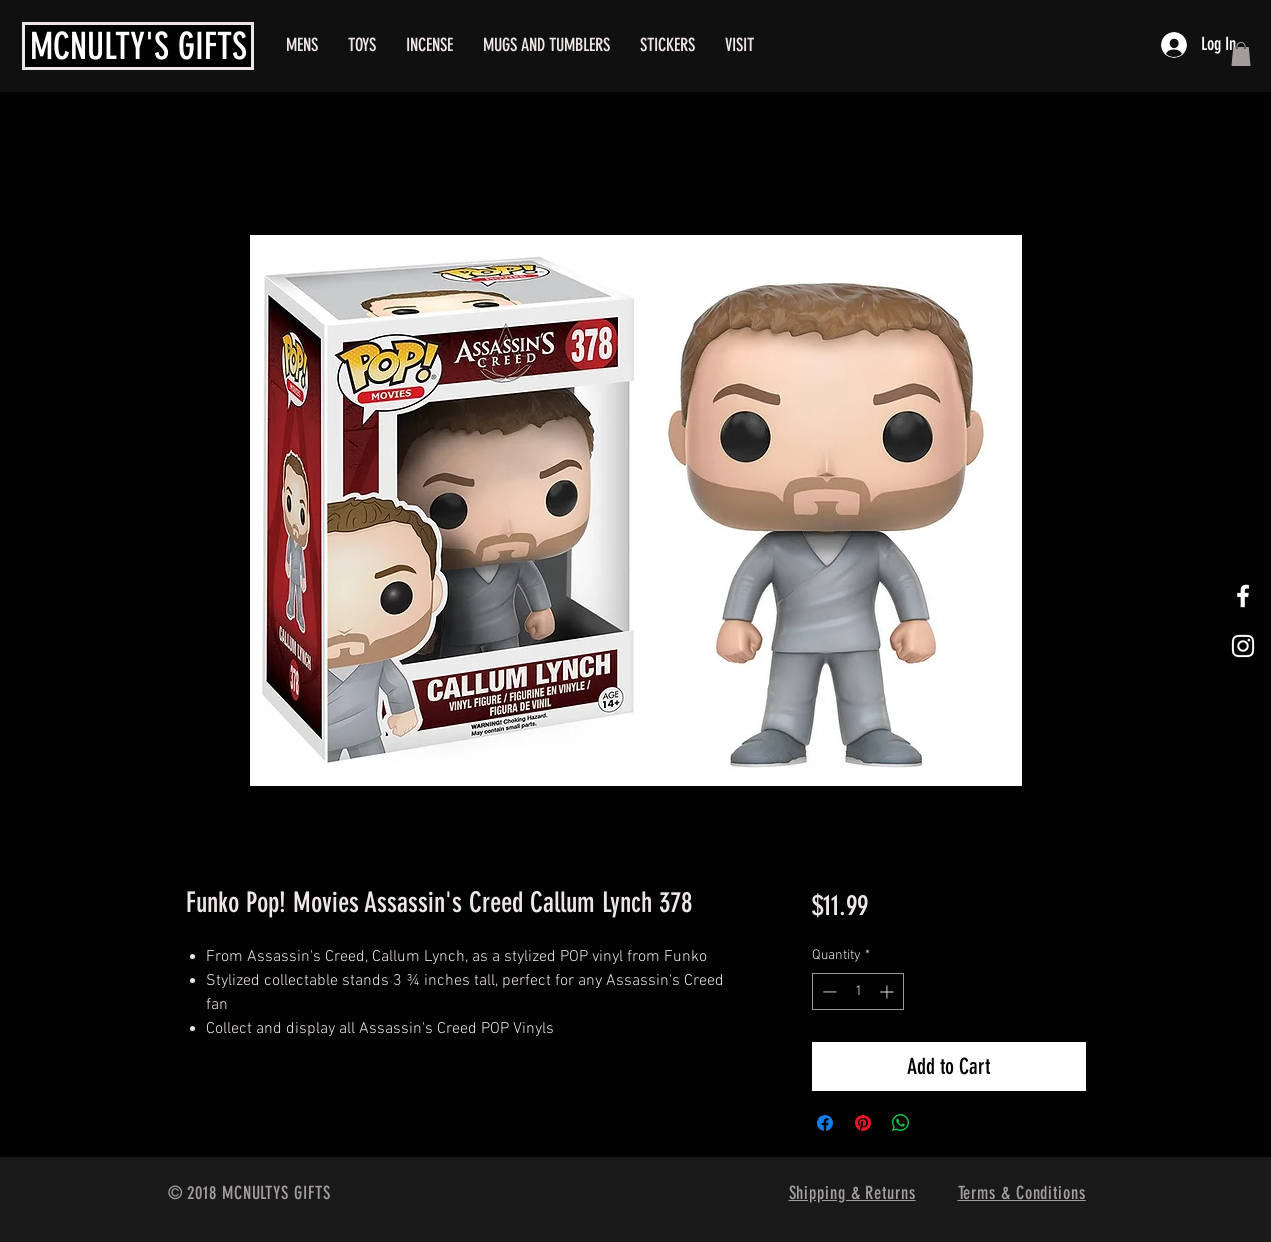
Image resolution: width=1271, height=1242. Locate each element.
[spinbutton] (858, 991)
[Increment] (888, 991)
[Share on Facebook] (825, 1123)
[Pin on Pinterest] (863, 1123)
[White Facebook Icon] (1243, 596)
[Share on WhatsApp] (901, 1123)
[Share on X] (939, 1123)
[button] (1241, 54)
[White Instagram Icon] (1243, 646)
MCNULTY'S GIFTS (138, 46)
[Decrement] (827, 991)
